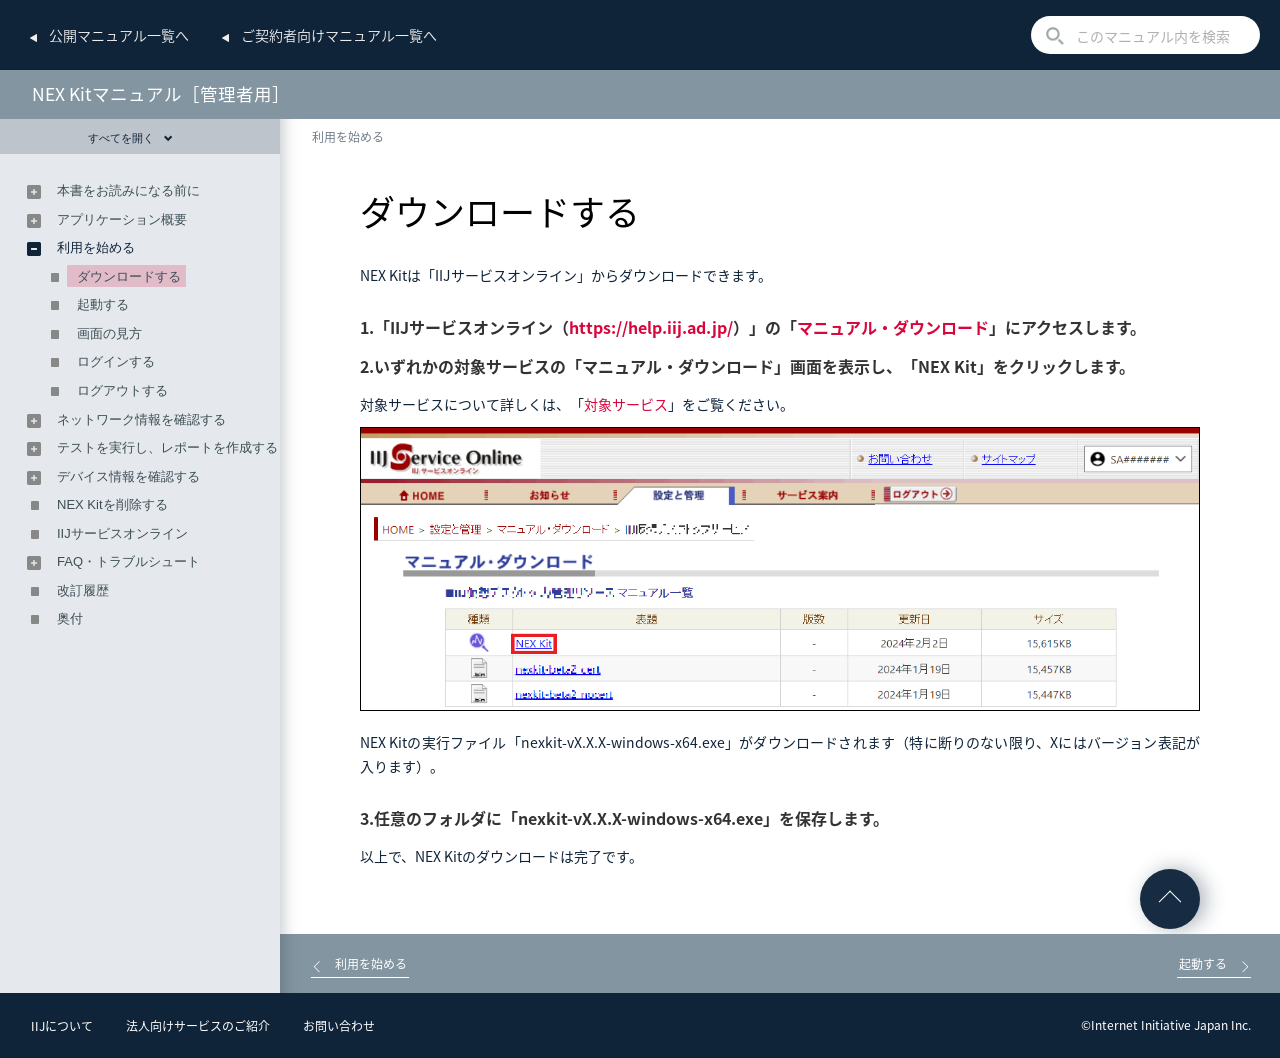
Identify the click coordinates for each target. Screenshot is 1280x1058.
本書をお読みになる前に (128, 190)
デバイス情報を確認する (128, 476)
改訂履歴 (83, 590)
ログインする (116, 361)
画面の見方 (109, 333)
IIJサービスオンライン (122, 533)
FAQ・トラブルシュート (128, 561)
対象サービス (626, 404)
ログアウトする (122, 390)
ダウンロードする (129, 276)
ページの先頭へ (1170, 899)
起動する (103, 304)
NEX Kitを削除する (112, 504)
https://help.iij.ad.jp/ (651, 327)
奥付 (70, 618)
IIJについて (62, 1026)
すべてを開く (130, 138)
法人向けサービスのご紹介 (198, 1026)
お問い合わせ (339, 1026)
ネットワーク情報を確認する (141, 419)
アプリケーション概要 (122, 219)
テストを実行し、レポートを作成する (167, 447)
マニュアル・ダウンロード (893, 327)
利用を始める (348, 137)
